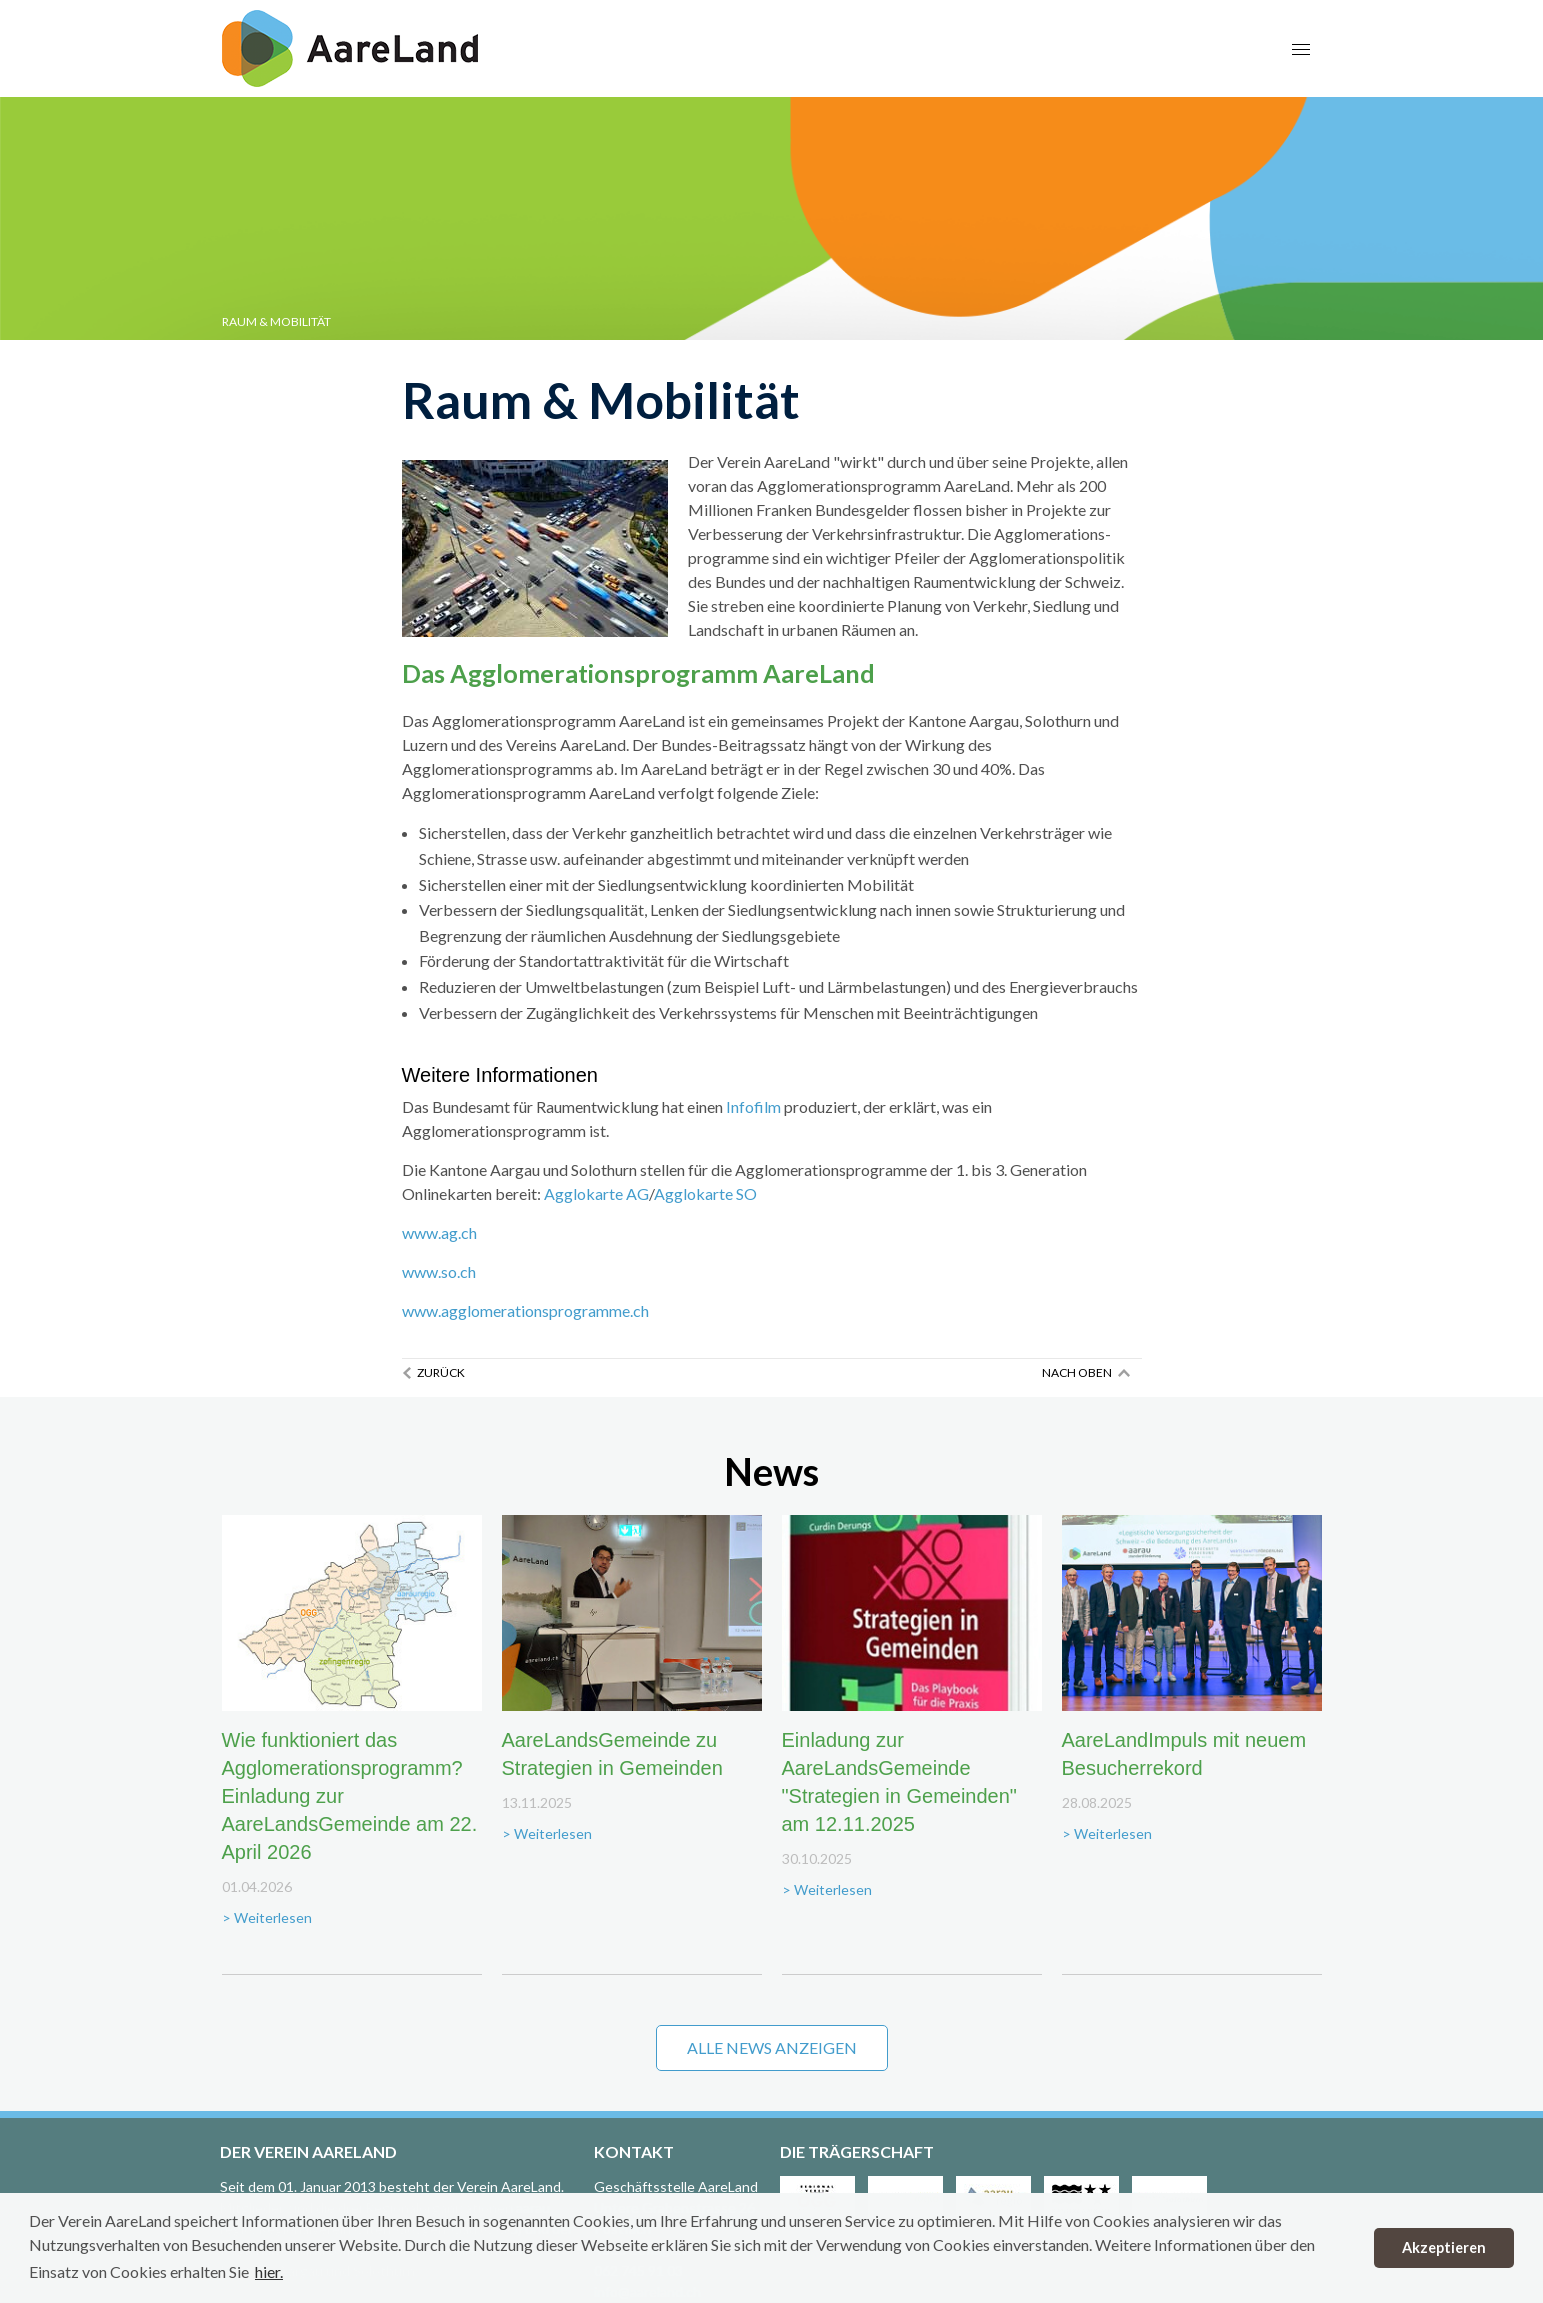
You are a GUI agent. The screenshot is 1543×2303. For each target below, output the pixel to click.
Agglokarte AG (596, 1193)
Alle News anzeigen (772, 2047)
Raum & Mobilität (276, 321)
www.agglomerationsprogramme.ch (525, 1310)
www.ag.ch (439, 1232)
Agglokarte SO (705, 1193)
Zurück (441, 1372)
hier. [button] (269, 2271)
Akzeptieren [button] (1444, 2247)
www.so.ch (439, 1271)
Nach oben (1077, 1372)
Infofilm (753, 1106)
